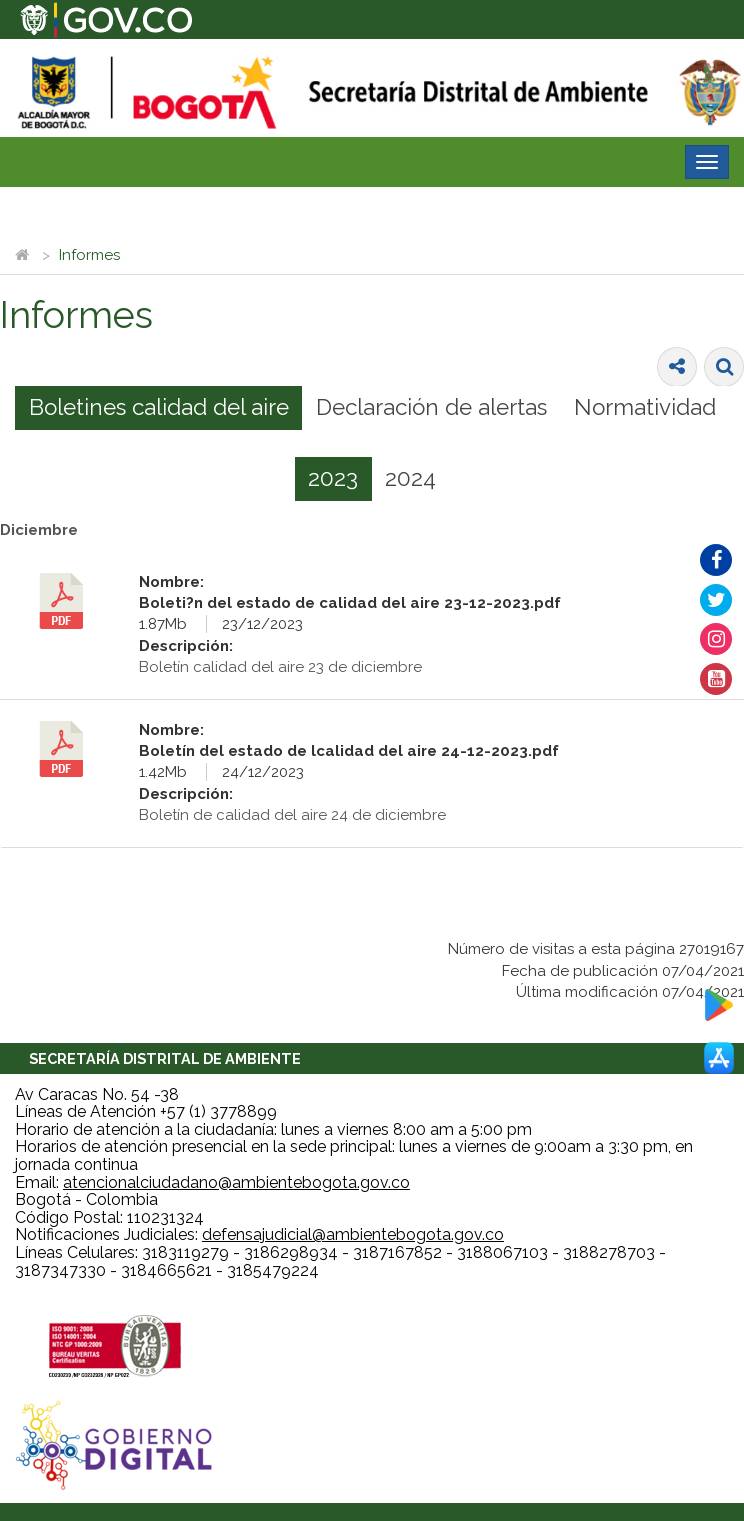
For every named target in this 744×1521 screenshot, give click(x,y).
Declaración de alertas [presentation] (431, 407)
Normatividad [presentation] (645, 407)
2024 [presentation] (410, 478)
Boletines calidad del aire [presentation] (159, 407)
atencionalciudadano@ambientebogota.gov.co (236, 1182)
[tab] (158, 408)
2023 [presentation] (333, 478)
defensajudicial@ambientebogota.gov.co (353, 1234)
